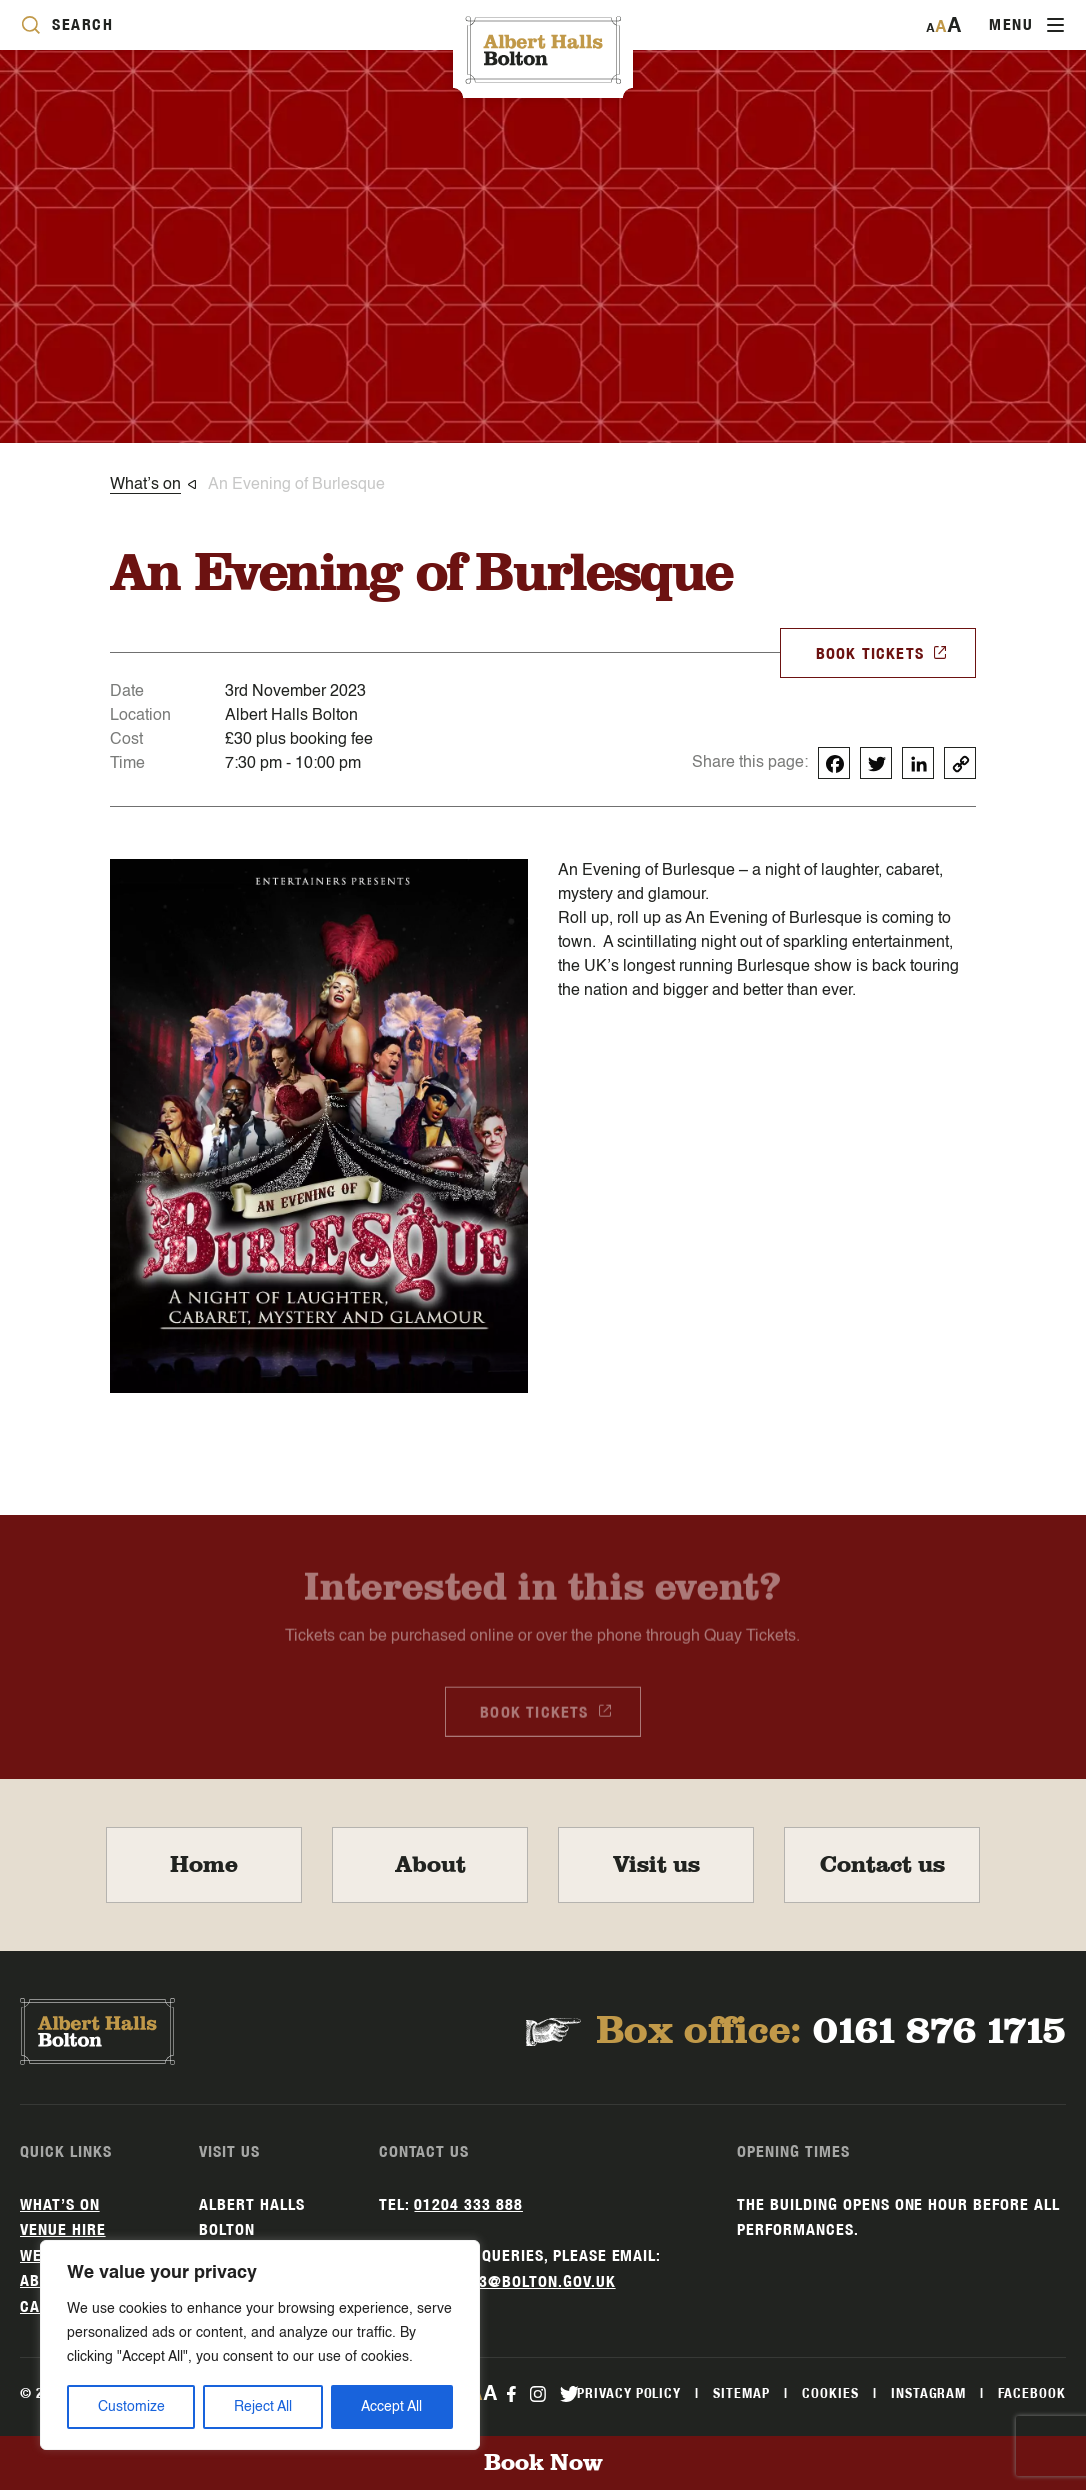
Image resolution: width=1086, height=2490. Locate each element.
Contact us (882, 1865)
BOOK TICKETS (882, 652)
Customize (131, 2407)
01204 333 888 (468, 2204)
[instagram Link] (537, 2393)
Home (204, 1865)
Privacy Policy (629, 2393)
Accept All (391, 2407)
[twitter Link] (569, 2393)
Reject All (263, 2407)
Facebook (1032, 2393)
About (430, 1865)
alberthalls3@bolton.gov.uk (497, 2281)
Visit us (656, 1865)
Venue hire (63, 2229)
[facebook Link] (511, 2393)
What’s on (60, 2204)
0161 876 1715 (939, 2031)
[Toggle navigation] (1026, 25)
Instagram (929, 2393)
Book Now (543, 2463)
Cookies (830, 2393)
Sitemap (741, 2393)
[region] (260, 2345)
